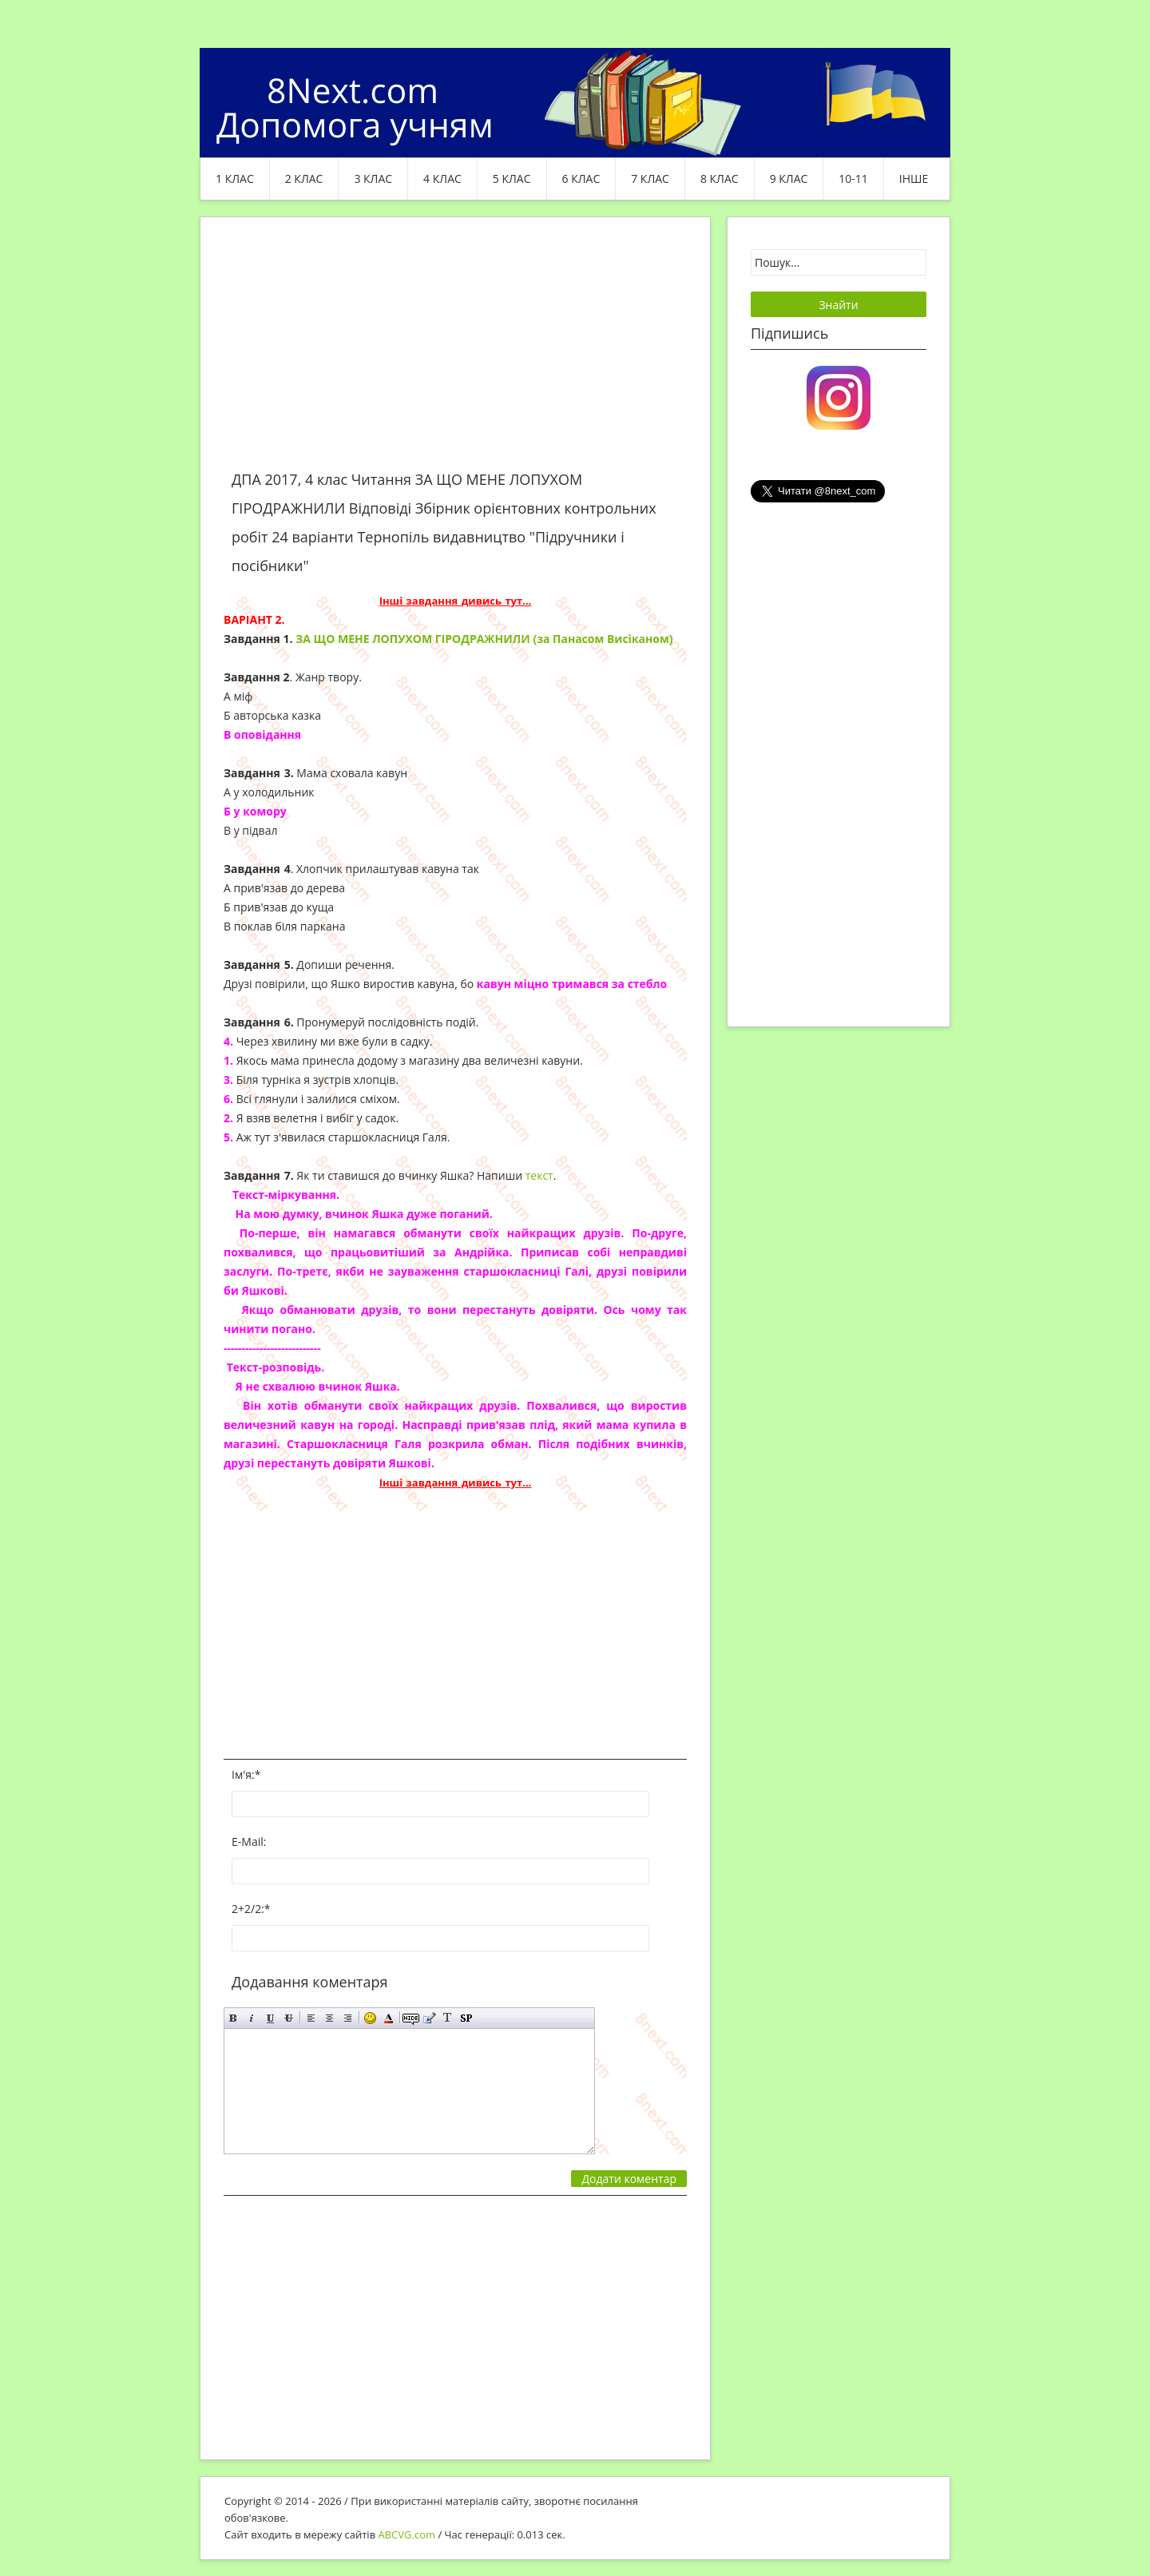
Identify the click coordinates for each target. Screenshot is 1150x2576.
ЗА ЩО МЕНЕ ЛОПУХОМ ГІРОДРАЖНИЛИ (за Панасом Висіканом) (483, 638)
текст (539, 1175)
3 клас (373, 178)
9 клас (789, 178)
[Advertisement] (455, 353)
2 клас (304, 178)
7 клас (650, 178)
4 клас (442, 178)
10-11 (853, 178)
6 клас (581, 178)
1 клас (235, 178)
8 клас (719, 178)
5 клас (512, 178)
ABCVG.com (407, 2534)
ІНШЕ (913, 178)
